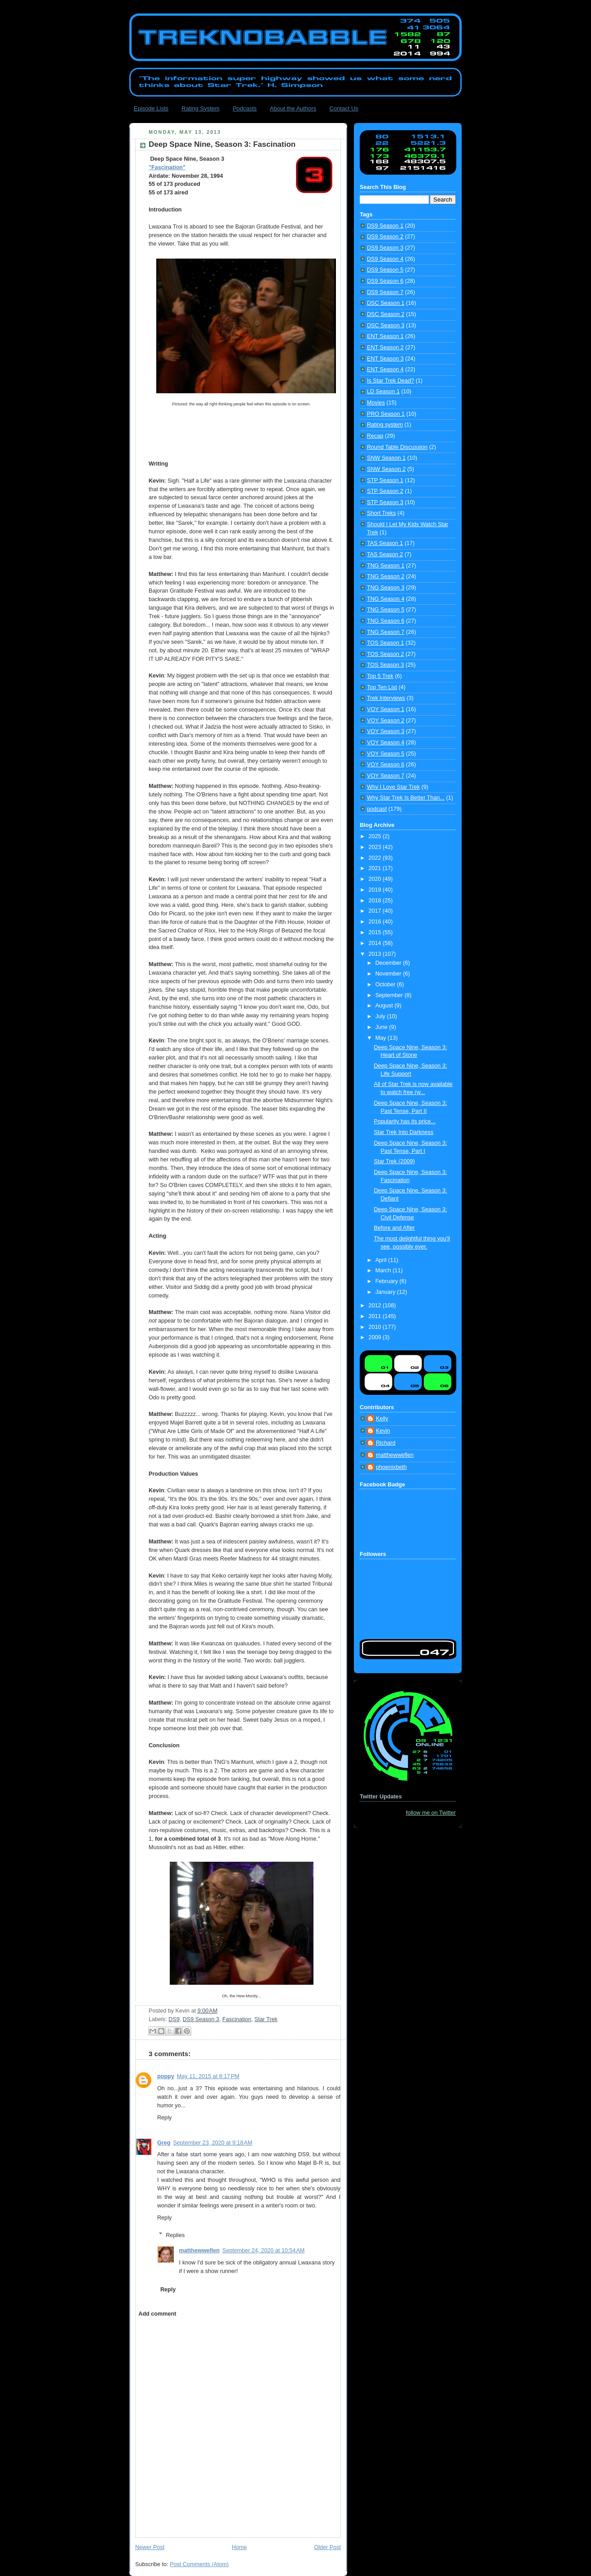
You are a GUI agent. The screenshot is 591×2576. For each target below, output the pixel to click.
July (381, 1016)
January (386, 1292)
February (387, 1281)
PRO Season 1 (386, 414)
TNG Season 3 (385, 588)
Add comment (157, 2314)
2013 (376, 954)
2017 (376, 911)
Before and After (394, 1228)
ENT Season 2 (385, 347)
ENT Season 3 (385, 359)
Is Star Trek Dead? (390, 381)
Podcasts (244, 108)
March (384, 1270)
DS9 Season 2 (385, 236)
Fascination (236, 2019)
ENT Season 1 (385, 336)
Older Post (327, 2547)
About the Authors (293, 108)
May (381, 1038)
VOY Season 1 (385, 709)
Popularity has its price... (405, 1121)
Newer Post (149, 2547)
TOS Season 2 (385, 654)
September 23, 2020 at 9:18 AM (212, 2143)
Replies (175, 2235)
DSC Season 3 (385, 325)
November (389, 974)
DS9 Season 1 (385, 226)
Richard (385, 1443)
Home (239, 2547)
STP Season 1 (385, 480)
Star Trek (266, 2019)
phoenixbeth (391, 1467)
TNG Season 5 (385, 610)
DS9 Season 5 (385, 270)
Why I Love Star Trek (393, 787)
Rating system (385, 425)
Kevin (383, 1431)
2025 (376, 836)
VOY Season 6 (385, 764)
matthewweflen (199, 2250)
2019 (376, 890)
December (389, 963)
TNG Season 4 (385, 599)
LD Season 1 (383, 391)
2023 (376, 847)
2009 (376, 1337)
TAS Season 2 (385, 554)
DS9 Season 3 (201, 2019)
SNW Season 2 (386, 469)
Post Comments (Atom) (199, 2564)
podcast (377, 809)
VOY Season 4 (385, 742)
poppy (165, 2076)
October (386, 984)
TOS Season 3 (385, 665)
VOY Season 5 (385, 754)
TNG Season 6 (385, 621)
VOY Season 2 (385, 720)
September (390, 995)
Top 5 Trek (380, 676)
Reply (164, 2117)
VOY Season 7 (385, 776)
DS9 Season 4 (385, 259)
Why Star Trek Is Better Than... (406, 798)
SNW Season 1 (386, 458)
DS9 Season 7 (385, 292)
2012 (376, 1305)
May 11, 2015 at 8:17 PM (208, 2076)
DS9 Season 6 (385, 281)
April (381, 1260)
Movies (376, 403)
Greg (163, 2143)
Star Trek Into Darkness (403, 1132)
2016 (376, 922)
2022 (376, 858)
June (382, 1027)
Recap (375, 436)
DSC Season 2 (385, 314)
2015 (376, 932)
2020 (376, 879)
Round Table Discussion (397, 447)
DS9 (174, 2019)
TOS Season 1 (385, 643)
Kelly (382, 1418)
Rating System (200, 108)
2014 (376, 943)
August (385, 1005)
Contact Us (343, 108)
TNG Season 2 (385, 576)
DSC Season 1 (385, 303)
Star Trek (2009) (394, 1161)
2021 (376, 868)
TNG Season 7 (385, 632)
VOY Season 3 (385, 731)
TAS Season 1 (385, 543)
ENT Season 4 (385, 369)
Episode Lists (151, 108)
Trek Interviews (386, 698)
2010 (376, 1327)
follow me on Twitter (431, 1813)
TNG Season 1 (385, 566)
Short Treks (381, 513)
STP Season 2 (385, 491)
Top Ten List (382, 687)
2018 (376, 900)
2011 (376, 1316)
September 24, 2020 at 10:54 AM (263, 2250)
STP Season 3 (385, 502)
